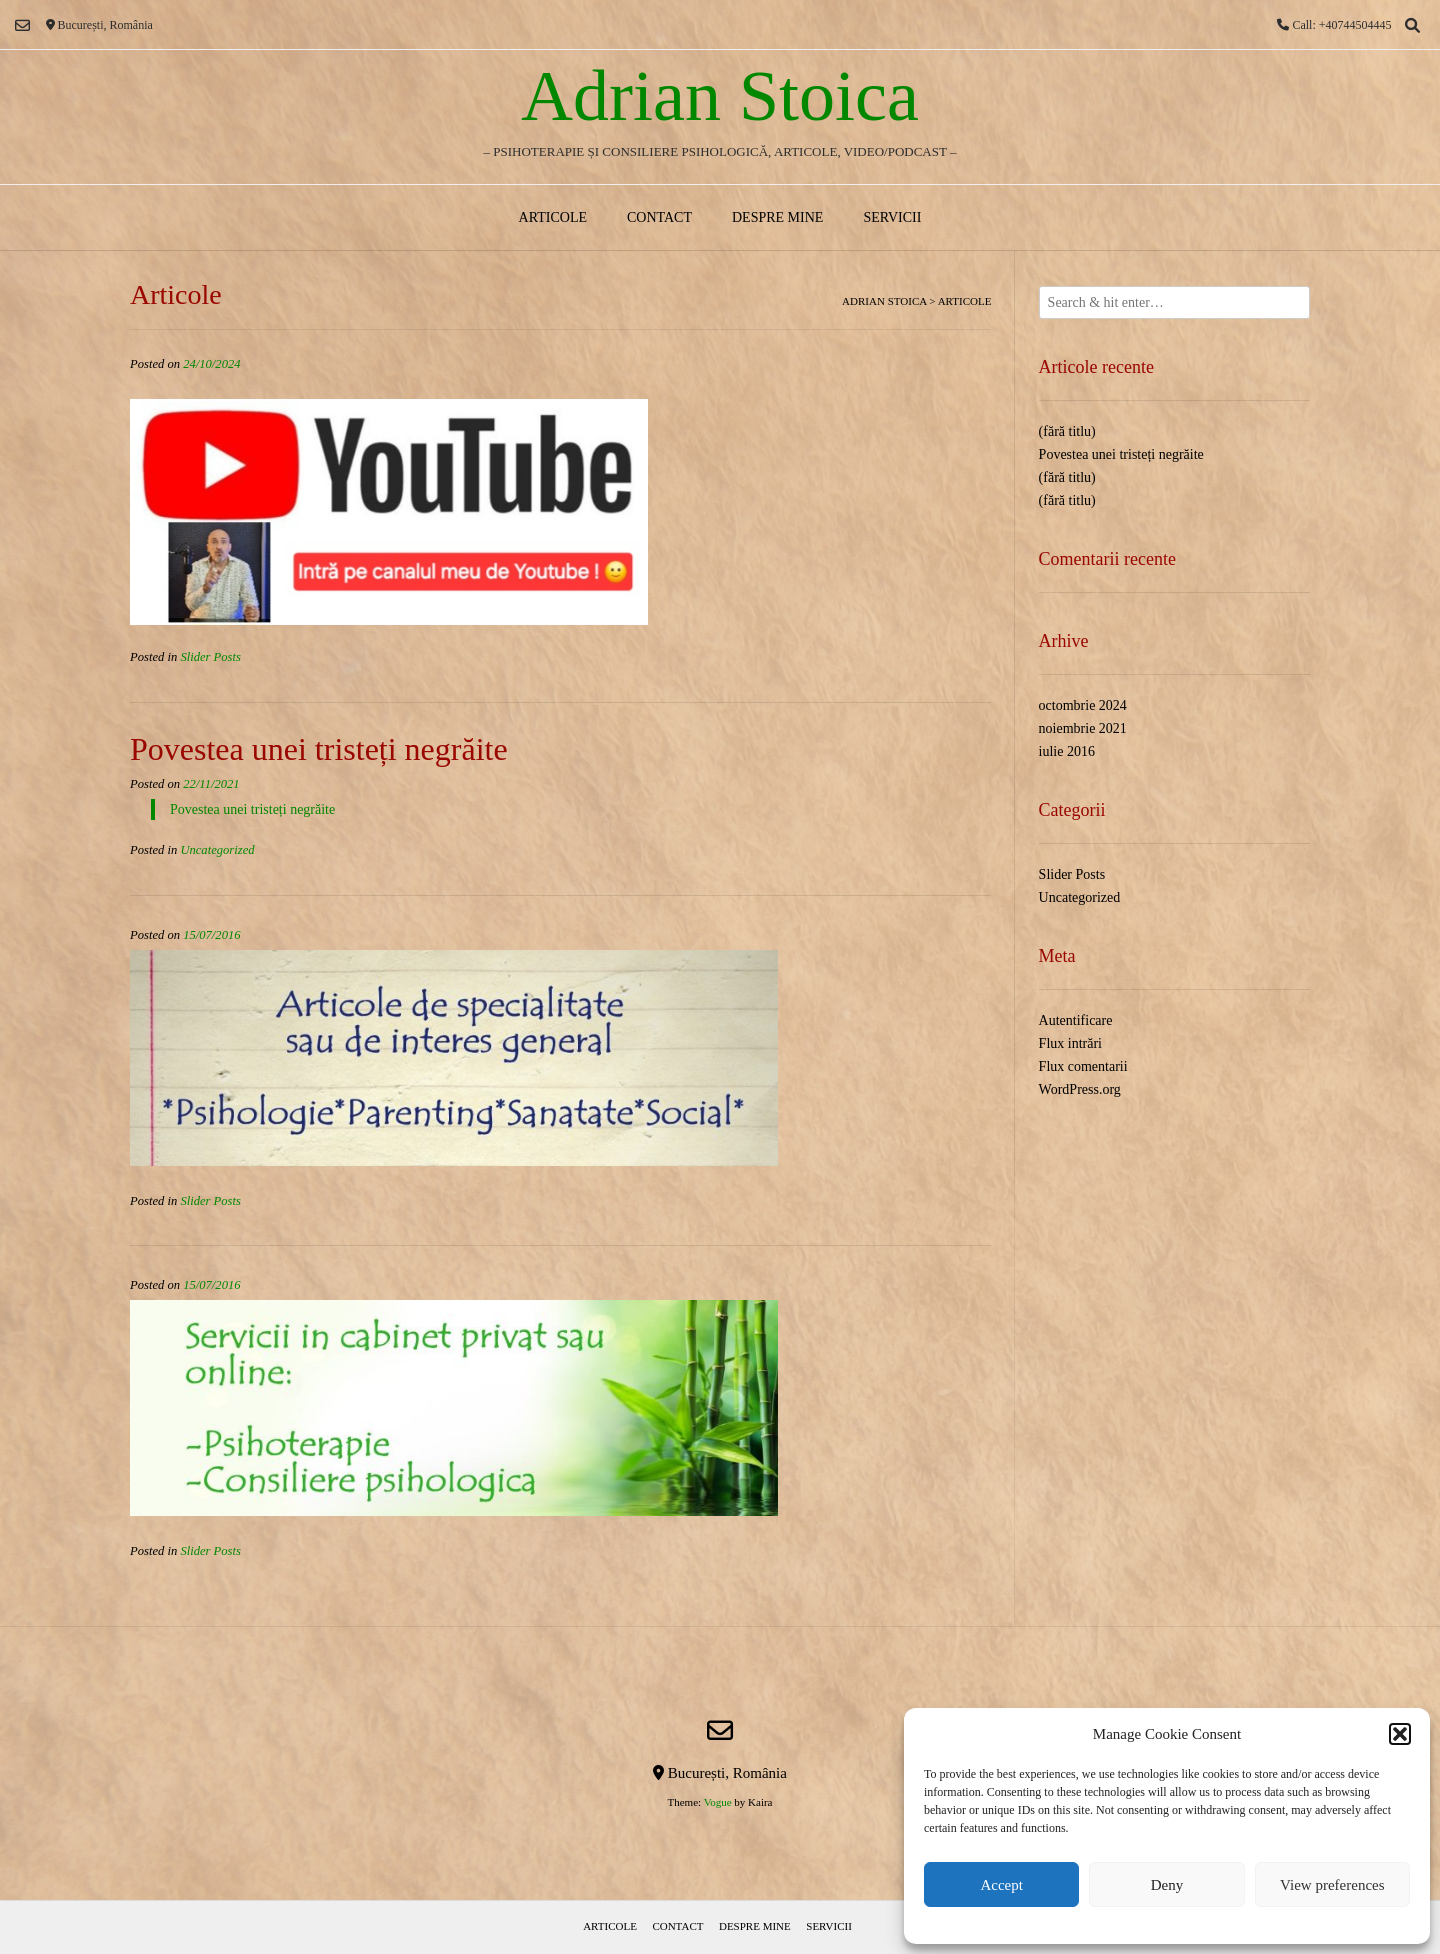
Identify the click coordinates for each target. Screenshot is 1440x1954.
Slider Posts (210, 657)
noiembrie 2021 (1083, 728)
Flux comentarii (1083, 1066)
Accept (1001, 1885)
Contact (659, 217)
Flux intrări (1070, 1043)
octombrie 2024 (1083, 705)
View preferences (1332, 1885)
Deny (1167, 1885)
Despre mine (777, 217)
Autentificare (1076, 1020)
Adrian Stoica (720, 96)
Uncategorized (217, 850)
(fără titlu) (1067, 431)
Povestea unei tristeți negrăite (319, 749)
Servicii (892, 217)
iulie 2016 (1067, 751)
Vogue (718, 1802)
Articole (553, 217)
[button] (1400, 1734)
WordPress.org (1080, 1089)
